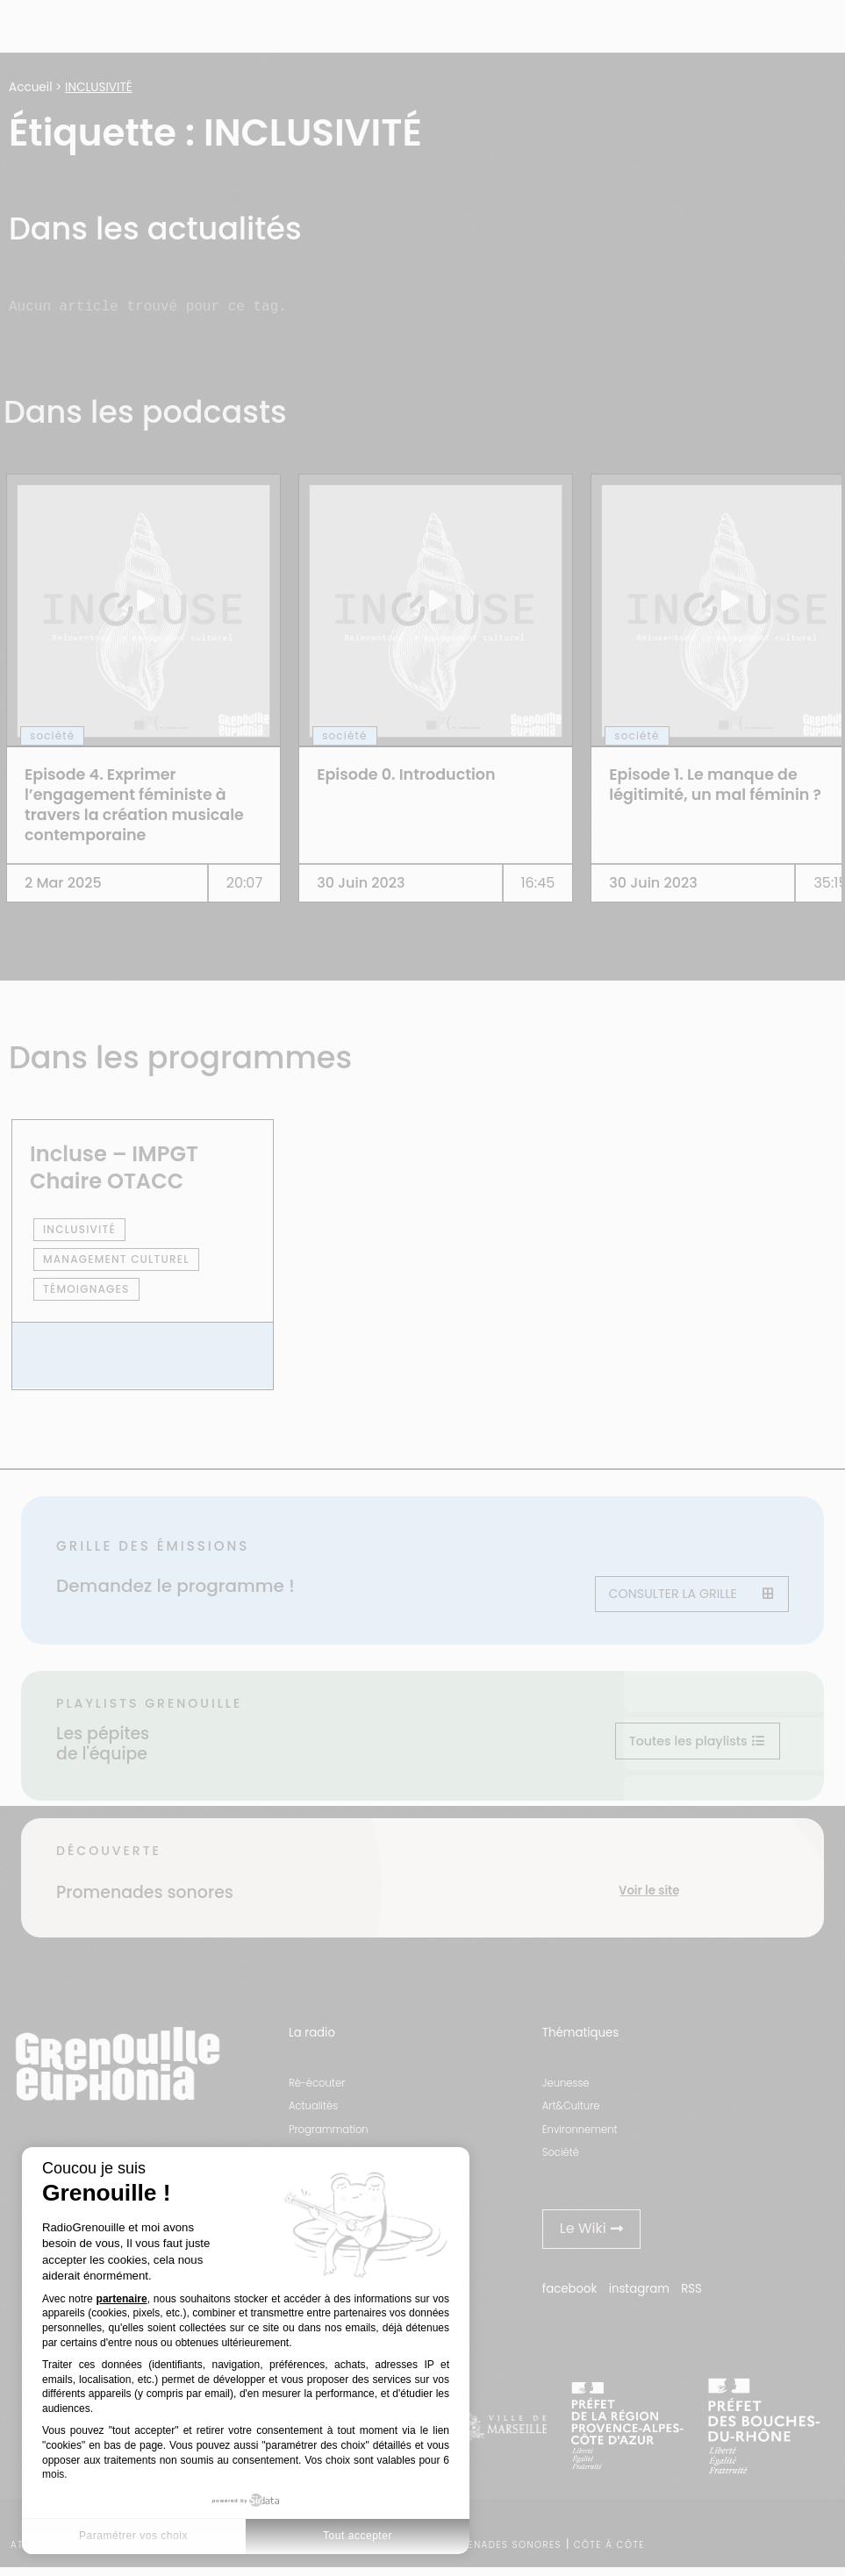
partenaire (122, 2299)
